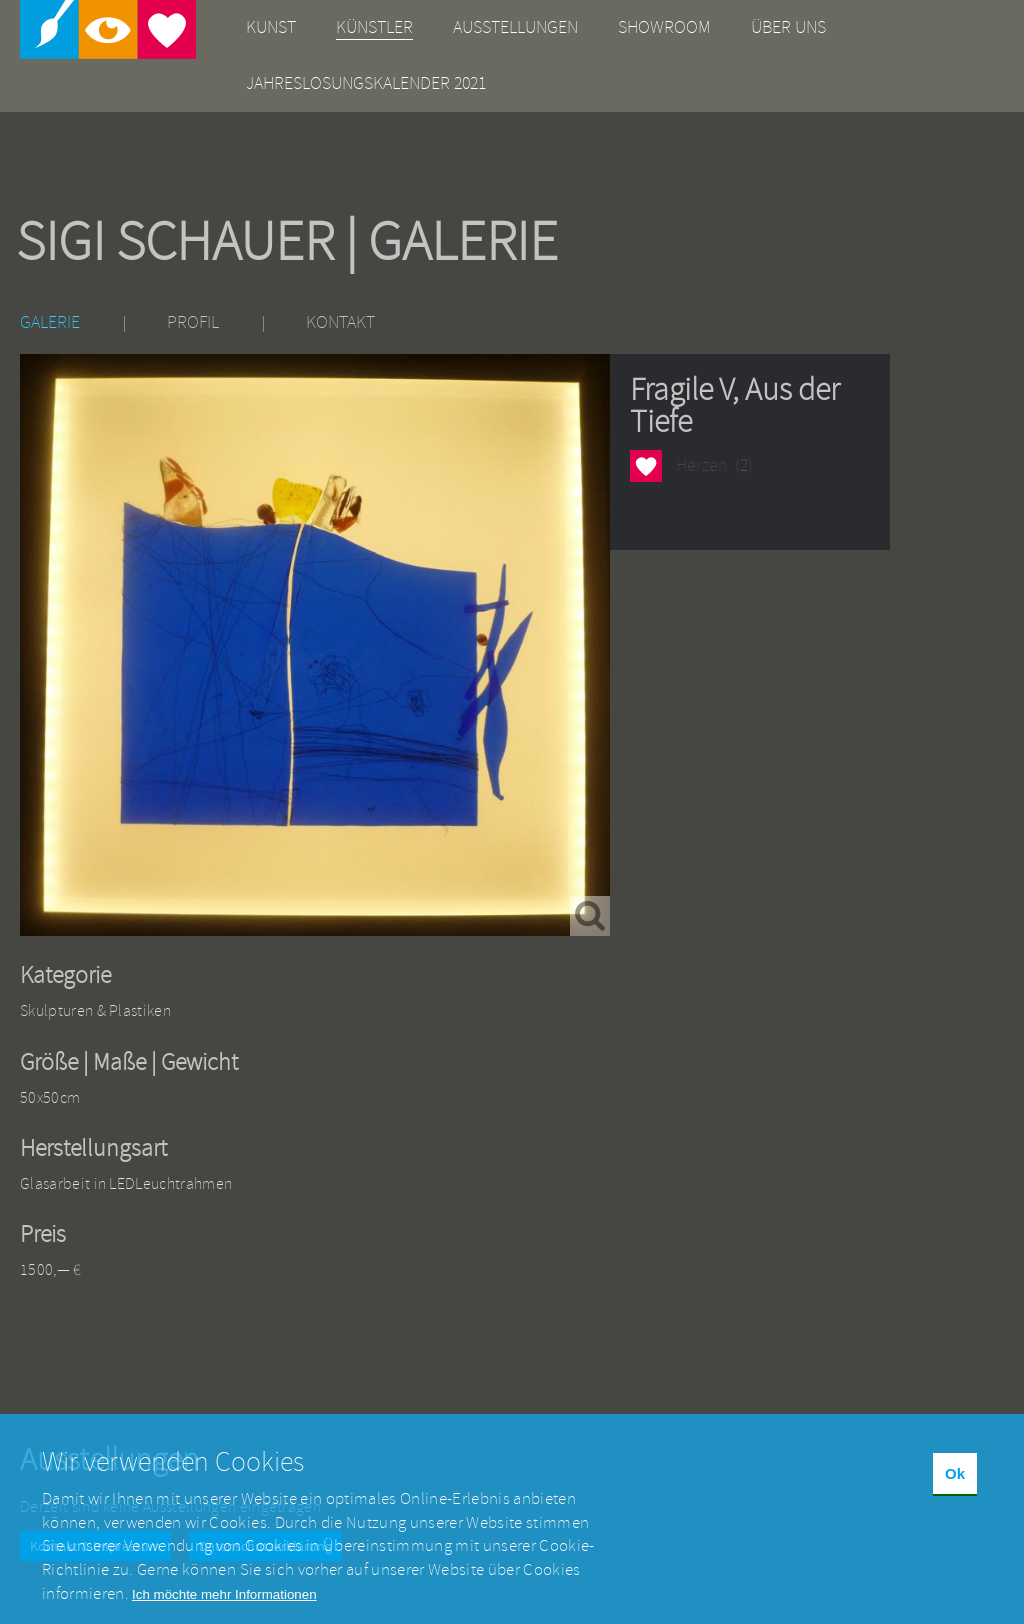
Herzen (646, 465)
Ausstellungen (515, 27)
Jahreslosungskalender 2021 (366, 83)
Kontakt (340, 322)
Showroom (664, 27)
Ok (955, 1485)
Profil (193, 322)
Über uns (788, 27)
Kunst (271, 27)
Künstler (374, 27)
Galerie (50, 322)
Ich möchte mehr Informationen (224, 1606)
